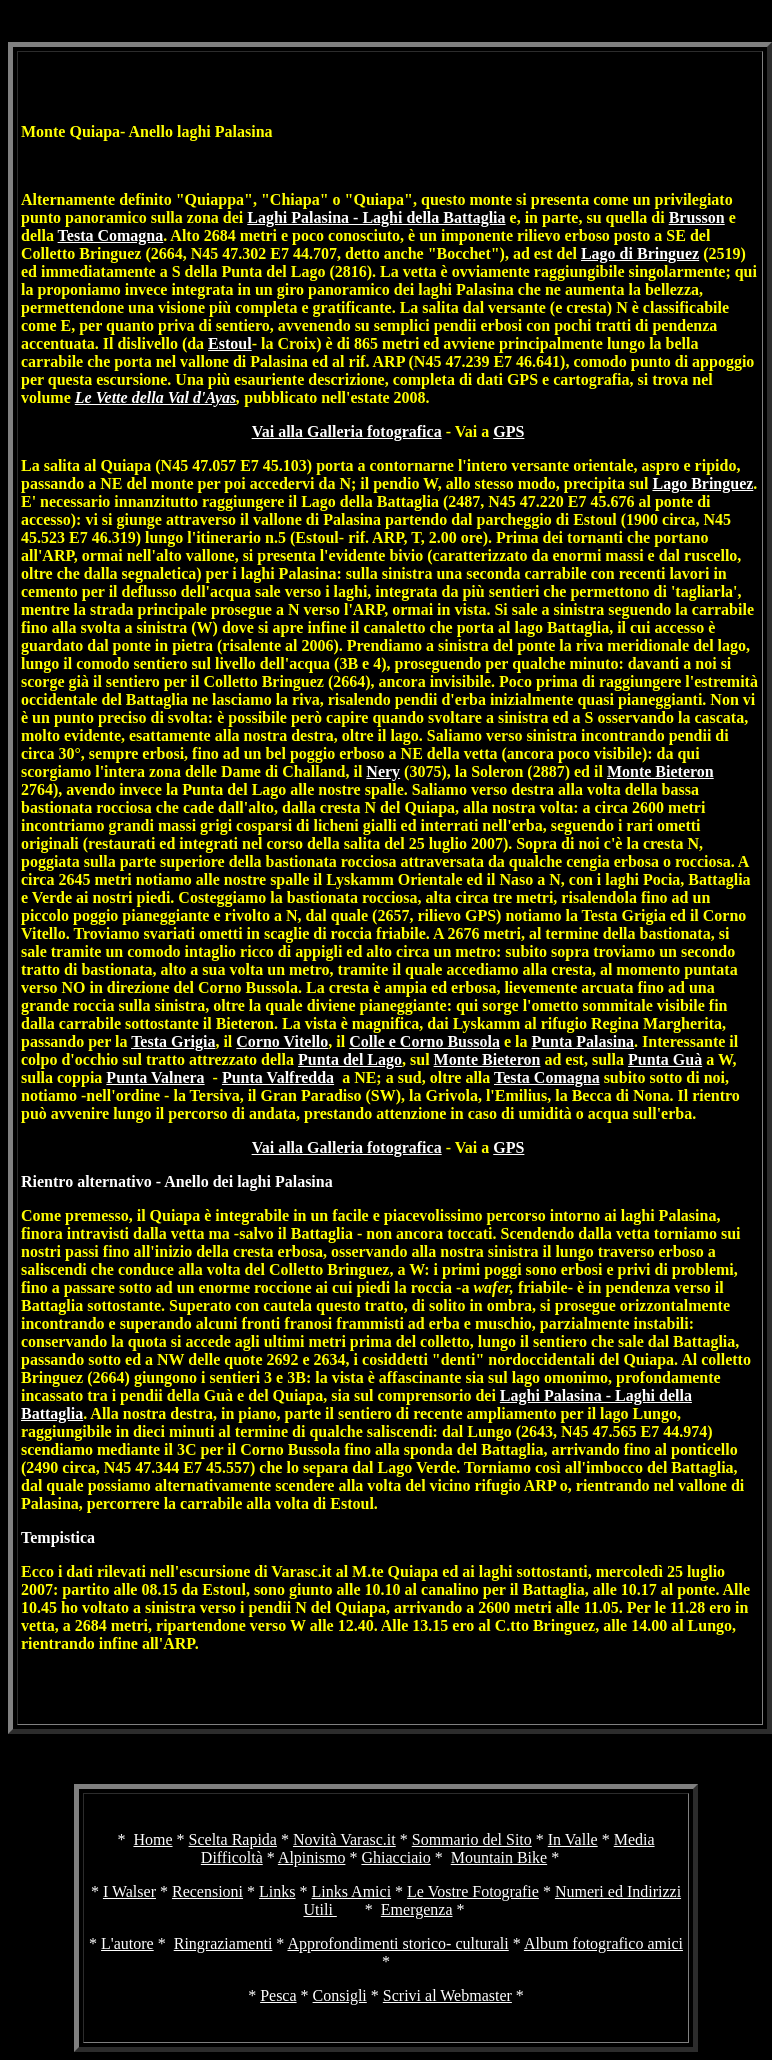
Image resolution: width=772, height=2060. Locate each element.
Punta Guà (665, 1059)
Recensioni (207, 1891)
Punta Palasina (582, 1041)
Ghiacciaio (395, 1857)
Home (152, 1839)
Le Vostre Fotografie (473, 1891)
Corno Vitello (282, 1041)
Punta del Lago (350, 1059)
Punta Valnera (155, 1077)
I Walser (129, 1891)
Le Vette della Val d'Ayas (155, 397)
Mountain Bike (499, 1857)
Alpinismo (312, 1857)
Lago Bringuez (702, 483)
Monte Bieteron (660, 771)
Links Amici (352, 1891)
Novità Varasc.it (344, 1839)
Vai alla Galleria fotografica (347, 431)
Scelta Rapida (233, 1839)
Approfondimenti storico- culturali (397, 1943)
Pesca (278, 1995)
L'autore (127, 1943)
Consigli (340, 1995)
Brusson (697, 217)
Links (277, 1891)
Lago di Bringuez (640, 253)
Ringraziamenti (223, 1943)
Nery (383, 771)
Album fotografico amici (603, 1943)
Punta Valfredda (278, 1077)
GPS (508, 431)
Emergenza (417, 1909)
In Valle (573, 1839)
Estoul (230, 343)
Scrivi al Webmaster (447, 1995)
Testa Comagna (111, 235)
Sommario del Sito (472, 1839)
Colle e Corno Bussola (424, 1041)
